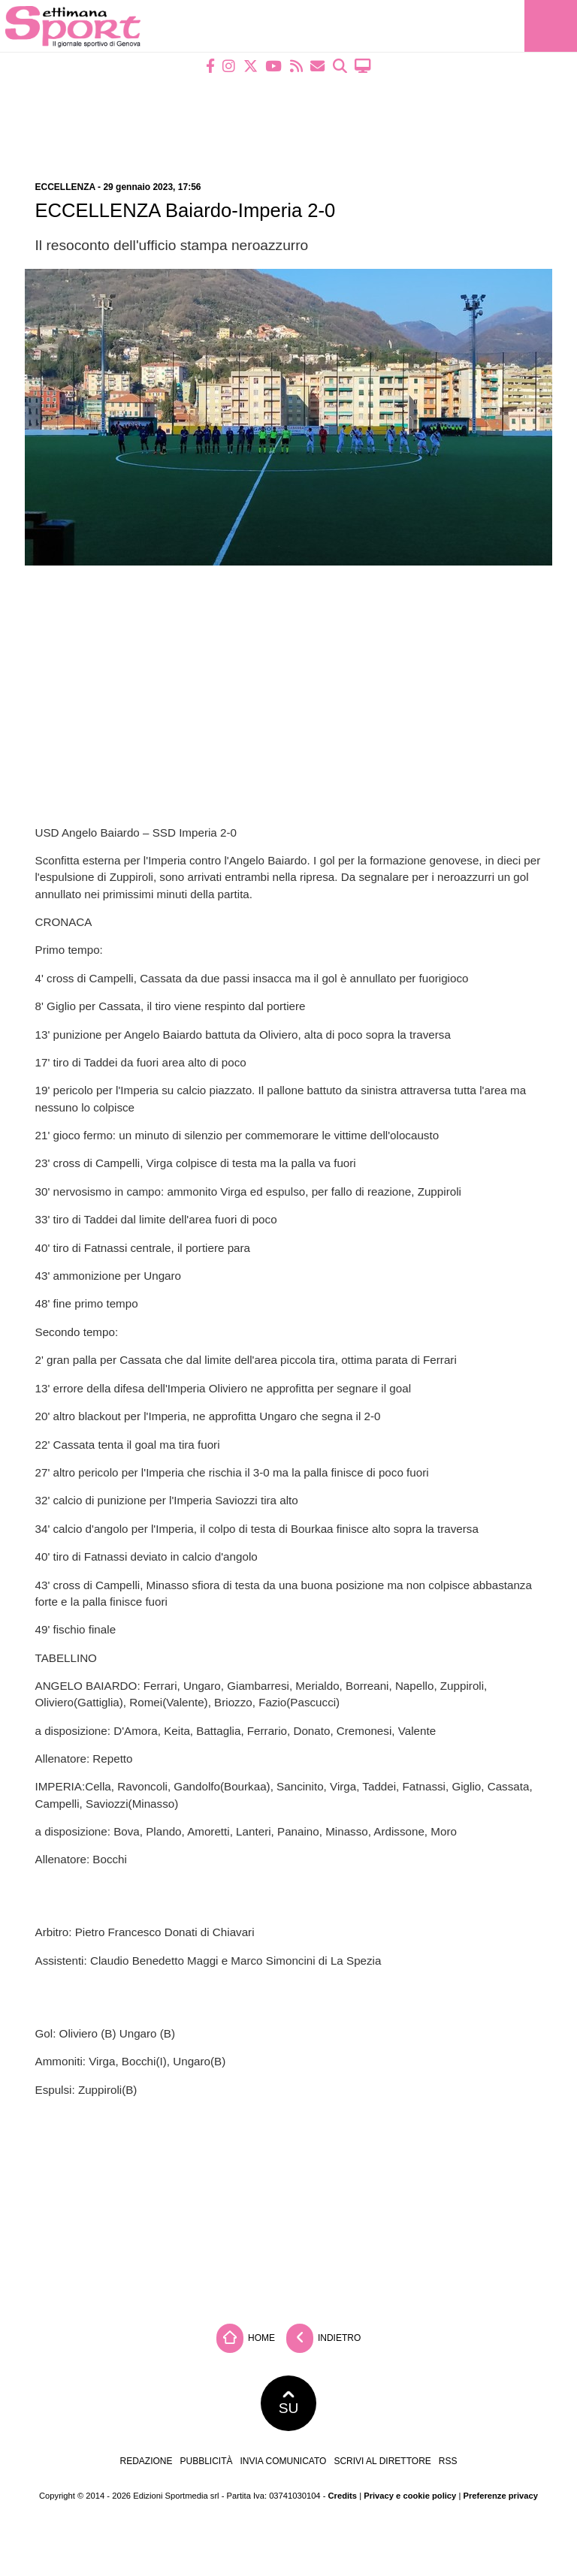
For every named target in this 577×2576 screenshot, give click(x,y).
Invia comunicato (283, 2461)
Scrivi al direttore (382, 2461)
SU (289, 2403)
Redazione (145, 2461)
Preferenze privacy (500, 2495)
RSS (448, 2461)
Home (245, 2338)
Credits (343, 2495)
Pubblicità (206, 2461)
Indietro (323, 2338)
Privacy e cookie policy (410, 2495)
